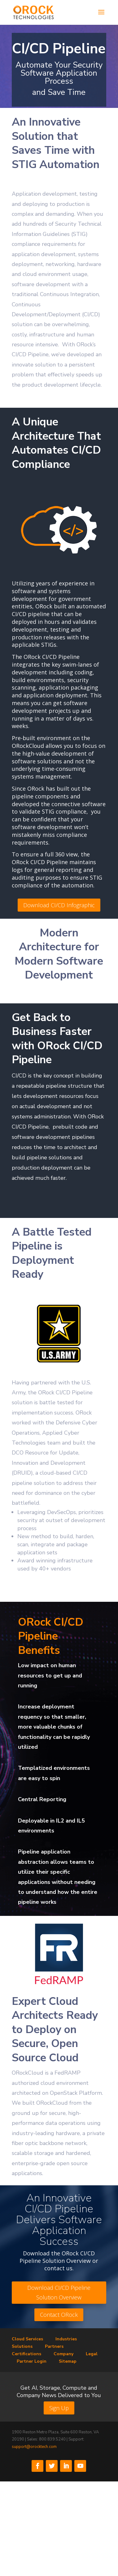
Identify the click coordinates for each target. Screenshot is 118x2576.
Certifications (26, 2354)
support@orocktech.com (34, 2446)
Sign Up (59, 2408)
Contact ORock (59, 2314)
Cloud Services (27, 2339)
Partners (54, 2346)
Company (63, 2354)
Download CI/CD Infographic (59, 905)
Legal (92, 2354)
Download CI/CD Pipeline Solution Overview (58, 2292)
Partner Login (31, 2361)
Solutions (22, 2346)
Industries (66, 2339)
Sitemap (67, 2361)
